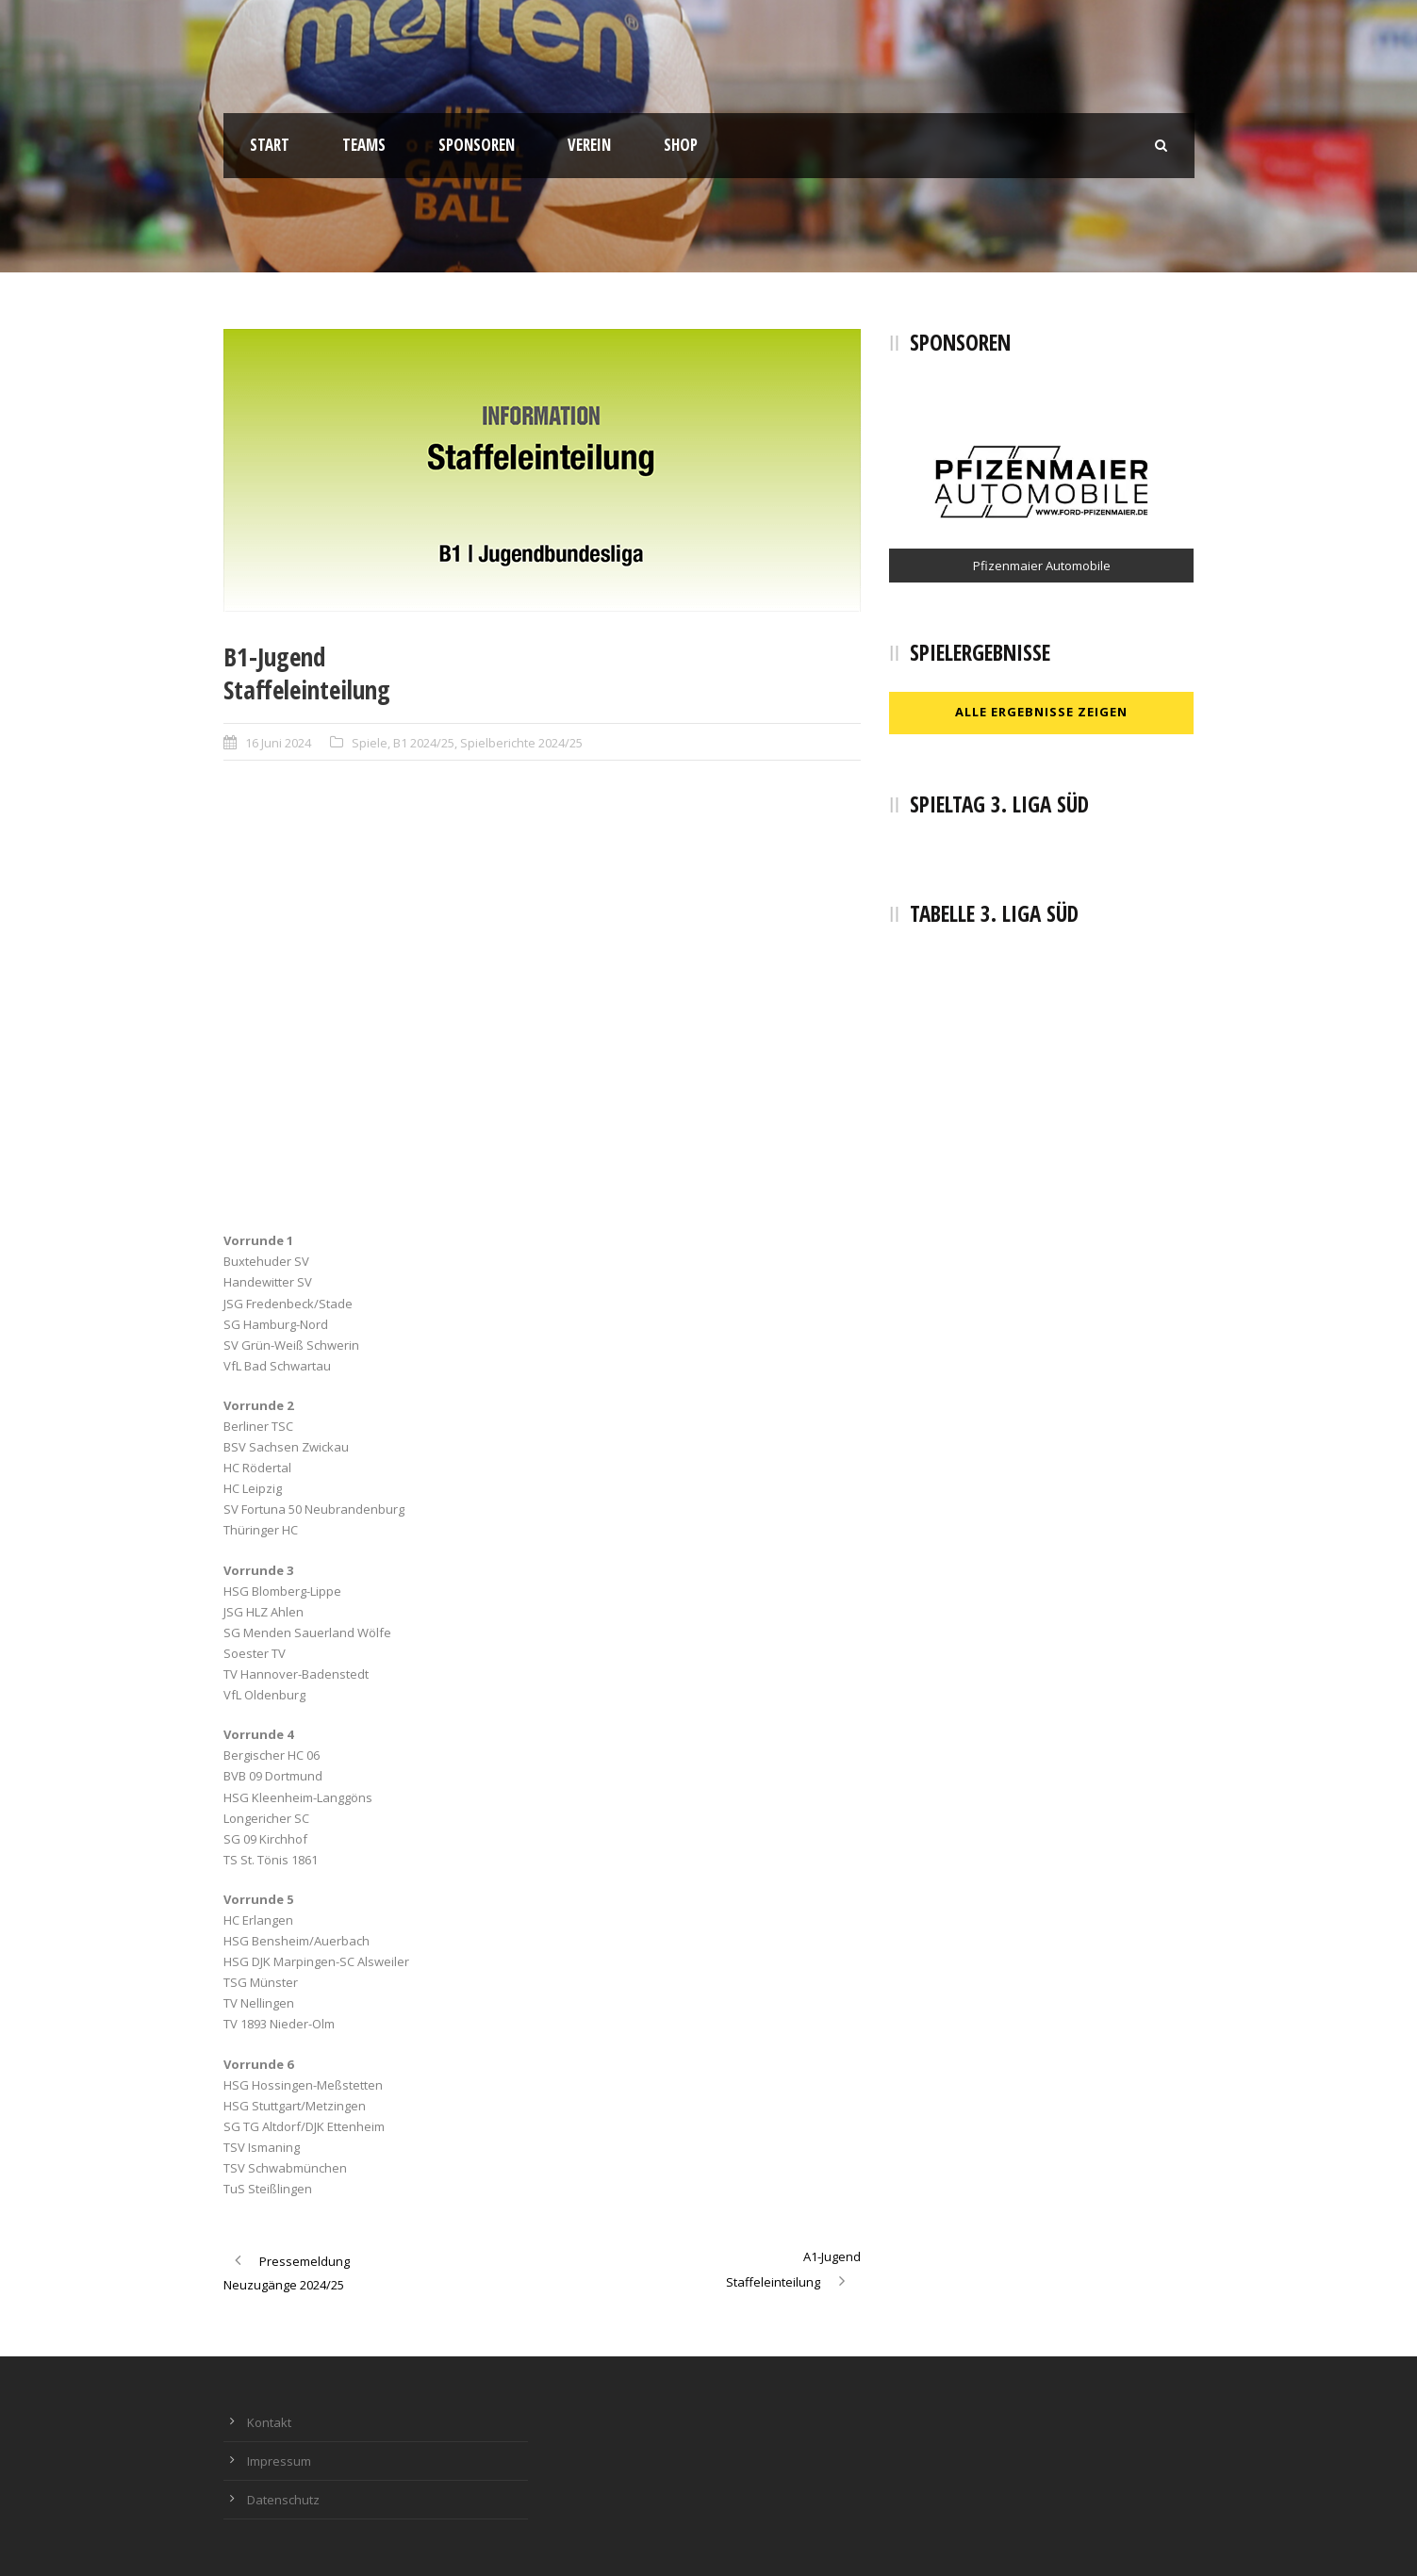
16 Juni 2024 (278, 742)
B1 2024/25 (423, 742)
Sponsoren (476, 145)
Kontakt (269, 2422)
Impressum (279, 2461)
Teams (364, 145)
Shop (681, 145)
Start (269, 145)
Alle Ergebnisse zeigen (1041, 711)
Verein (589, 145)
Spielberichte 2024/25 (521, 742)
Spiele (369, 742)
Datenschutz (283, 2499)
